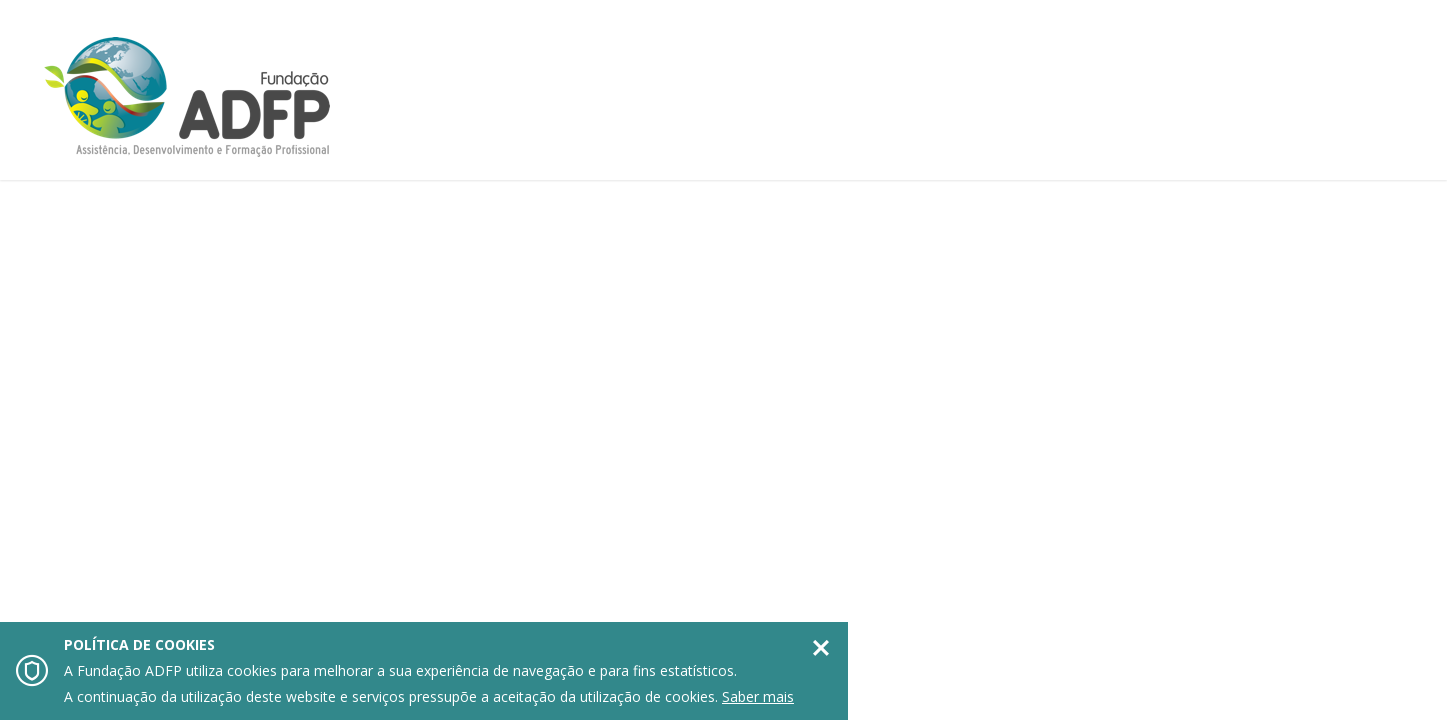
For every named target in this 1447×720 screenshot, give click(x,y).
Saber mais (758, 696)
